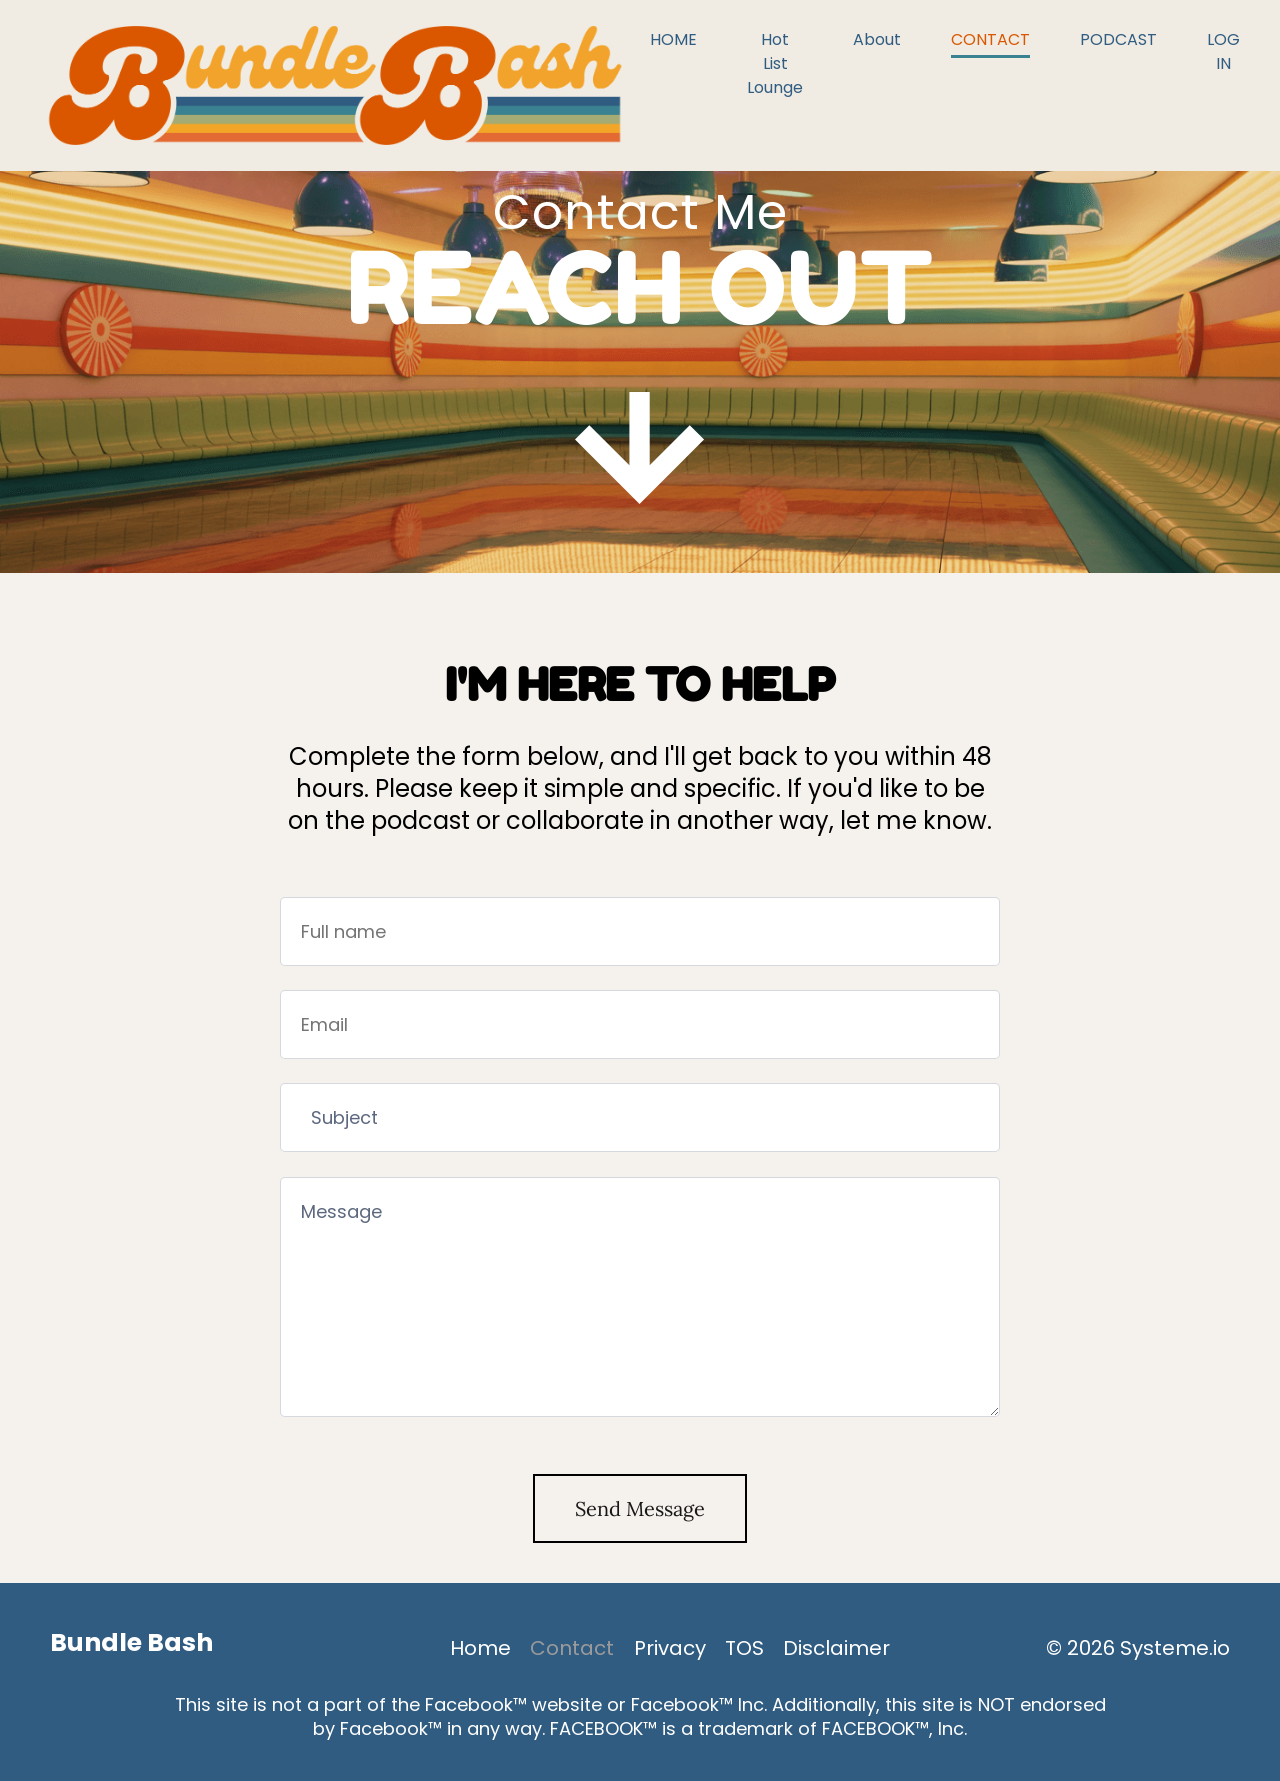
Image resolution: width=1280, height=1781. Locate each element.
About (877, 39)
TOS (744, 1648)
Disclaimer (836, 1648)
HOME (673, 39)
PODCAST (1118, 39)
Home (480, 1648)
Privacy (670, 1648)
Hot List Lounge (775, 63)
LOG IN (1223, 51)
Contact (572, 1648)
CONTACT (990, 39)
